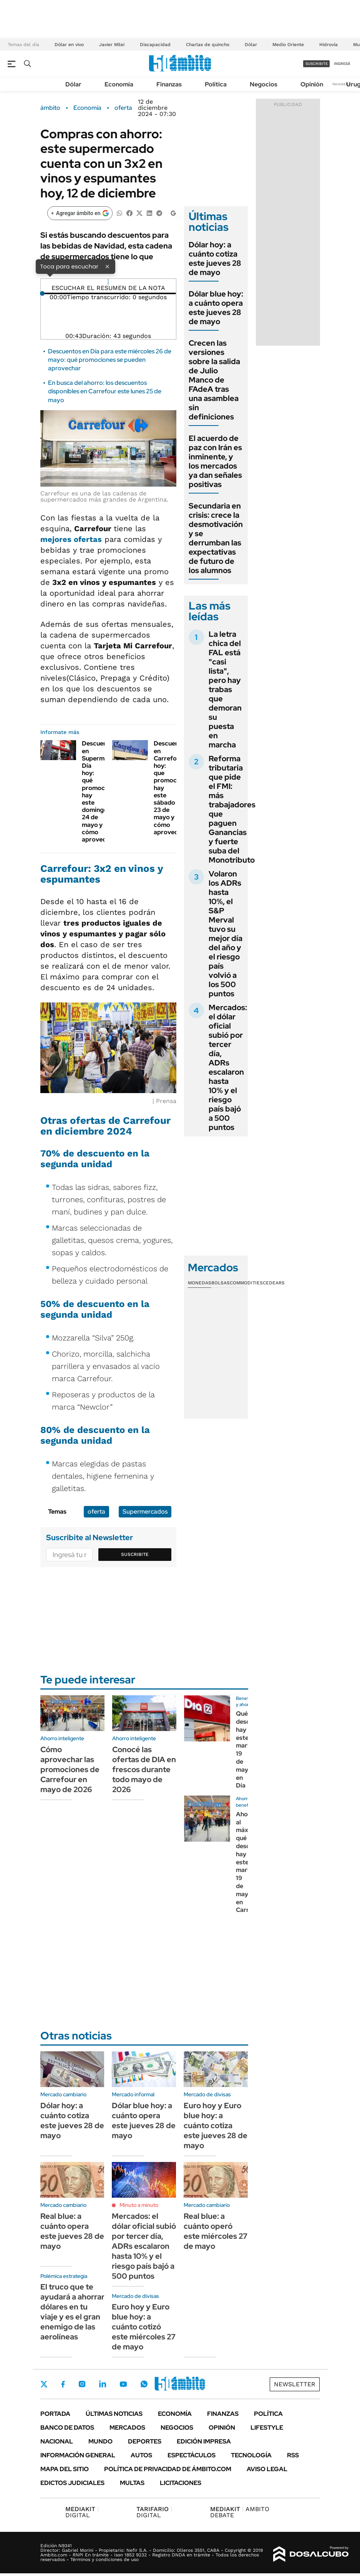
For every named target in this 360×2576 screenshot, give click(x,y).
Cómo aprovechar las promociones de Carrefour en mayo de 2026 (70, 1769)
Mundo (100, 2441)
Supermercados (145, 1511)
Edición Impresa (204, 2441)
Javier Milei (111, 44)
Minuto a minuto (138, 2205)
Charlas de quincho (207, 44)
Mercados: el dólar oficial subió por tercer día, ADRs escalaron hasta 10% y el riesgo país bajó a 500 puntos (228, 1067)
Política (216, 84)
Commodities (246, 1283)
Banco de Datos (67, 2428)
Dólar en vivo (69, 44)
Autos (141, 2455)
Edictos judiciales (72, 2483)
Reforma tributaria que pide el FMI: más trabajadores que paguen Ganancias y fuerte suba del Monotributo (232, 809)
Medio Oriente (288, 44)
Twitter (44, 2384)
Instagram (81, 2384)
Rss (293, 2455)
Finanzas (169, 84)
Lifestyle (267, 2428)
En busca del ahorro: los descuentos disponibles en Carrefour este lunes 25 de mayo (104, 391)
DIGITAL (82, 2512)
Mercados (127, 2428)
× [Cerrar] (107, 266)
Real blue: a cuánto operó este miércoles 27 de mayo (215, 2231)
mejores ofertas (71, 539)
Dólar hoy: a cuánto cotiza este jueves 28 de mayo (215, 258)
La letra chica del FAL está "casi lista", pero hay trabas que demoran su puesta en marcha (225, 689)
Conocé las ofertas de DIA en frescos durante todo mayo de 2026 (144, 1769)
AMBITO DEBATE (239, 2512)
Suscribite (135, 1554)
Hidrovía (328, 44)
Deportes (144, 2441)
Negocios (263, 84)
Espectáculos (192, 2455)
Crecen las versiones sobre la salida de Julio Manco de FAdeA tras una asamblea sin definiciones (214, 380)
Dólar (251, 44)
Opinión (311, 84)
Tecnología (251, 2455)
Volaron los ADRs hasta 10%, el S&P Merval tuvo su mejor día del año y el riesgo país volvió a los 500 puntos (225, 934)
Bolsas (220, 1283)
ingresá (342, 63)
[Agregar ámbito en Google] (80, 213)
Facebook (63, 2384)
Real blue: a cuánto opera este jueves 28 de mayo (72, 2231)
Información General (77, 2455)
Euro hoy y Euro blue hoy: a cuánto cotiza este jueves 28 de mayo (215, 2125)
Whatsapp (144, 2384)
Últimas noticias (114, 2414)
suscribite (316, 63)
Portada (55, 2414)
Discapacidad (155, 44)
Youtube (123, 2384)
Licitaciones (180, 2483)
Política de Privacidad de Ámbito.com (167, 2469)
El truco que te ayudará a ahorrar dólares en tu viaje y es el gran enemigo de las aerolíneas (72, 2312)
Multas (132, 2483)
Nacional (56, 2441)
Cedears (274, 1283)
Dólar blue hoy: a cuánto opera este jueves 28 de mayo (216, 307)
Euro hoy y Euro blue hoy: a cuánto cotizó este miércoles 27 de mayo (144, 2327)
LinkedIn (102, 2384)
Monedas (199, 1283)
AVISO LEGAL (267, 2469)
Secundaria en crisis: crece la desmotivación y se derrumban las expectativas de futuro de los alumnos (216, 538)
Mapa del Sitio (64, 2469)
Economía (119, 84)
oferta (123, 108)
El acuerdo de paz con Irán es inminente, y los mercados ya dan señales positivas (215, 461)
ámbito (50, 108)
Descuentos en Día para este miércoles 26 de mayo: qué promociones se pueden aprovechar (109, 360)
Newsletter (342, 84)
